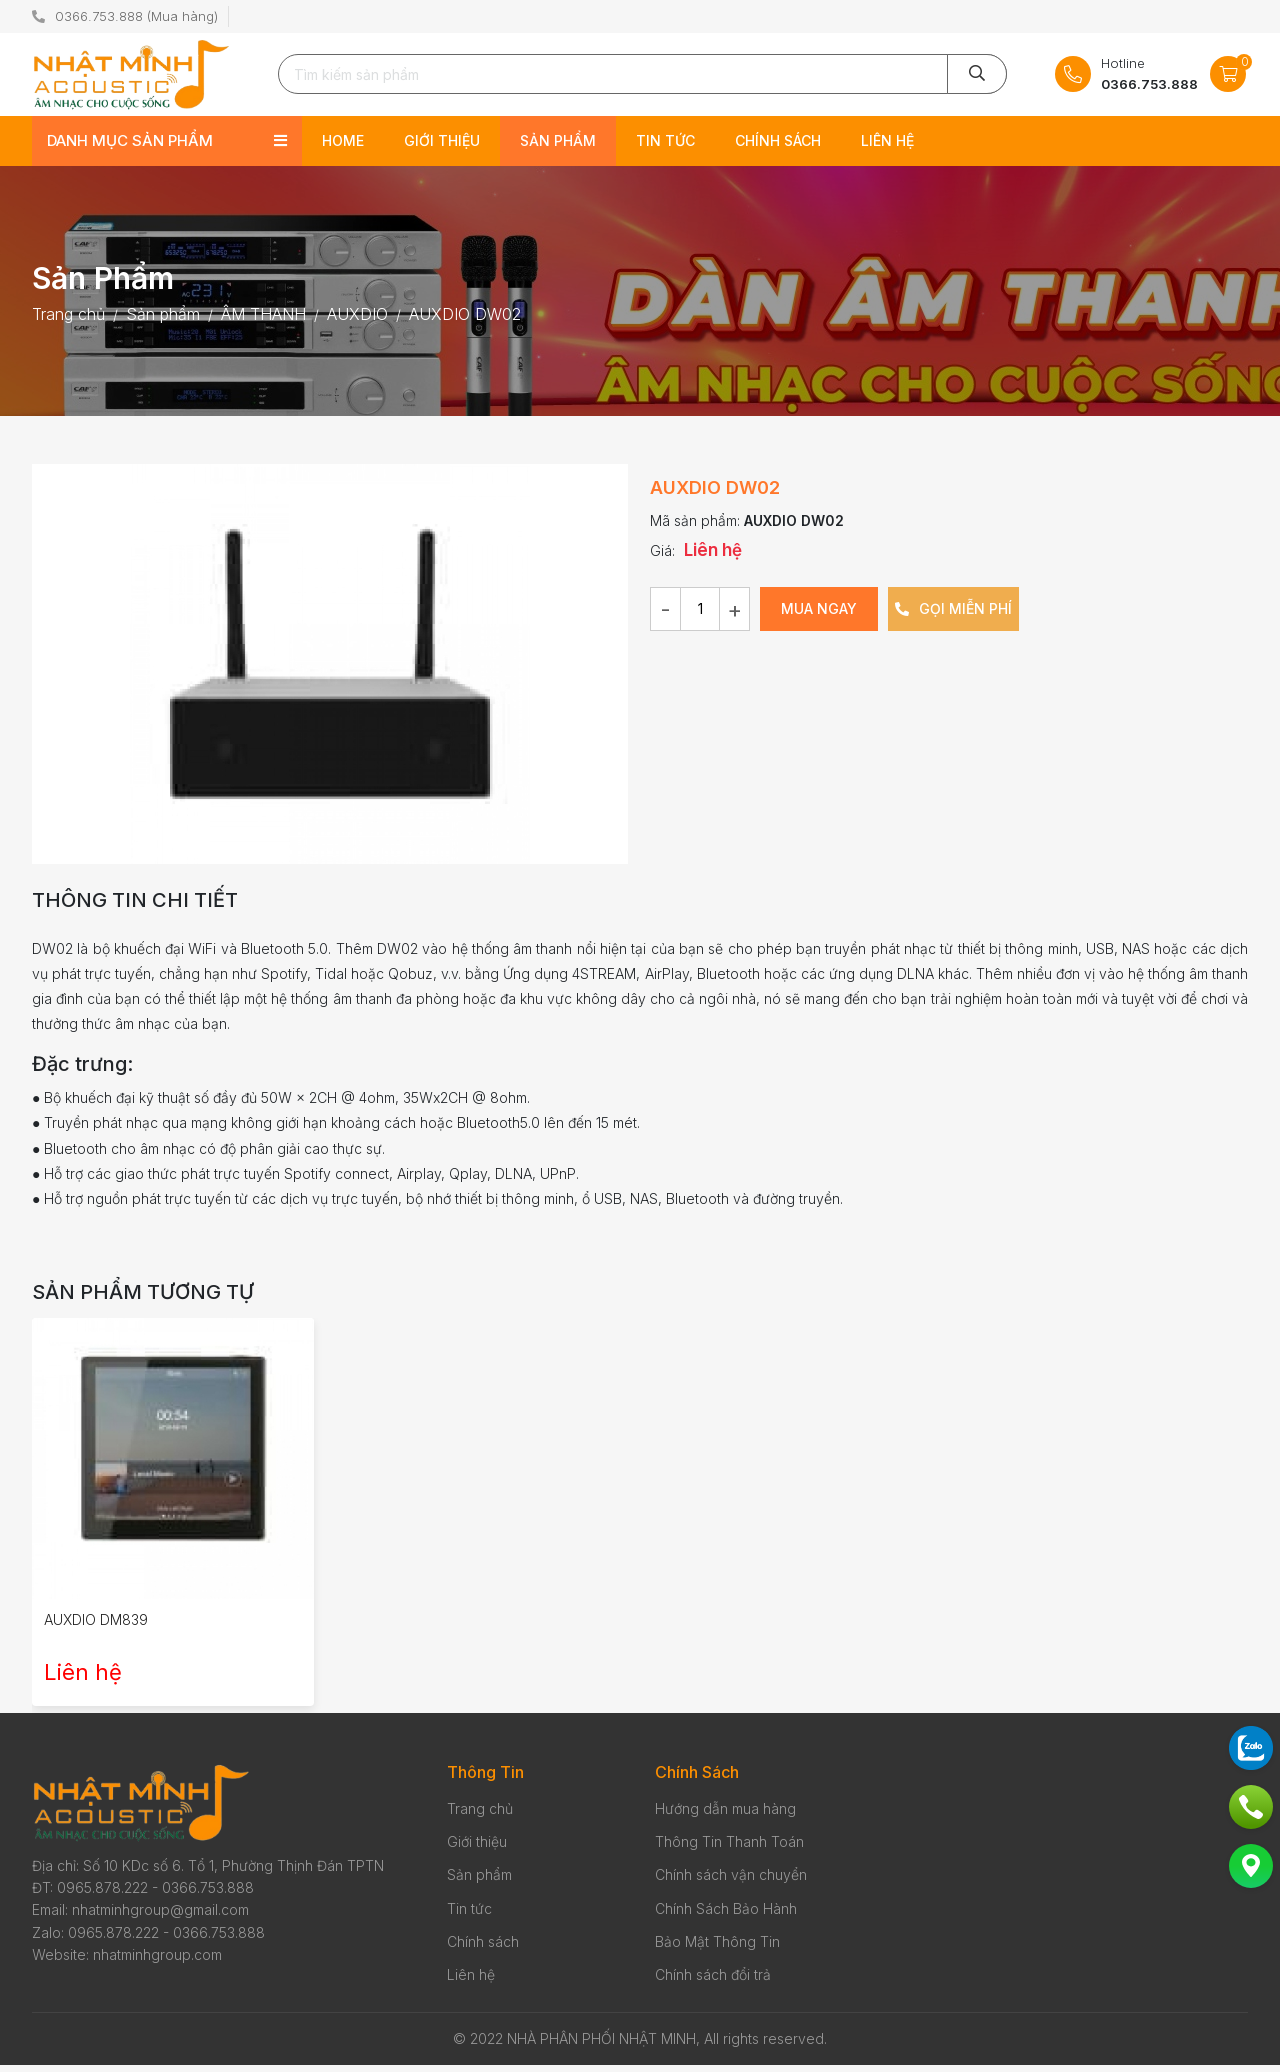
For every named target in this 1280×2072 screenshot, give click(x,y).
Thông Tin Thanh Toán (729, 1848)
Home (343, 147)
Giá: (662, 557)
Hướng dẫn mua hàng (725, 1815)
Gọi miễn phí (953, 615)
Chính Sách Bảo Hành (726, 1915)
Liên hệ (887, 147)
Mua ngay (819, 615)
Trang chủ (480, 1815)
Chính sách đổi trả (713, 1982)
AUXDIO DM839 (96, 1627)
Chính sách (778, 147)
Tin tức (665, 147)
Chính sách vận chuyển (731, 1882)
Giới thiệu (442, 147)
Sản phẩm (558, 147)
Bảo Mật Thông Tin (717, 1948)
